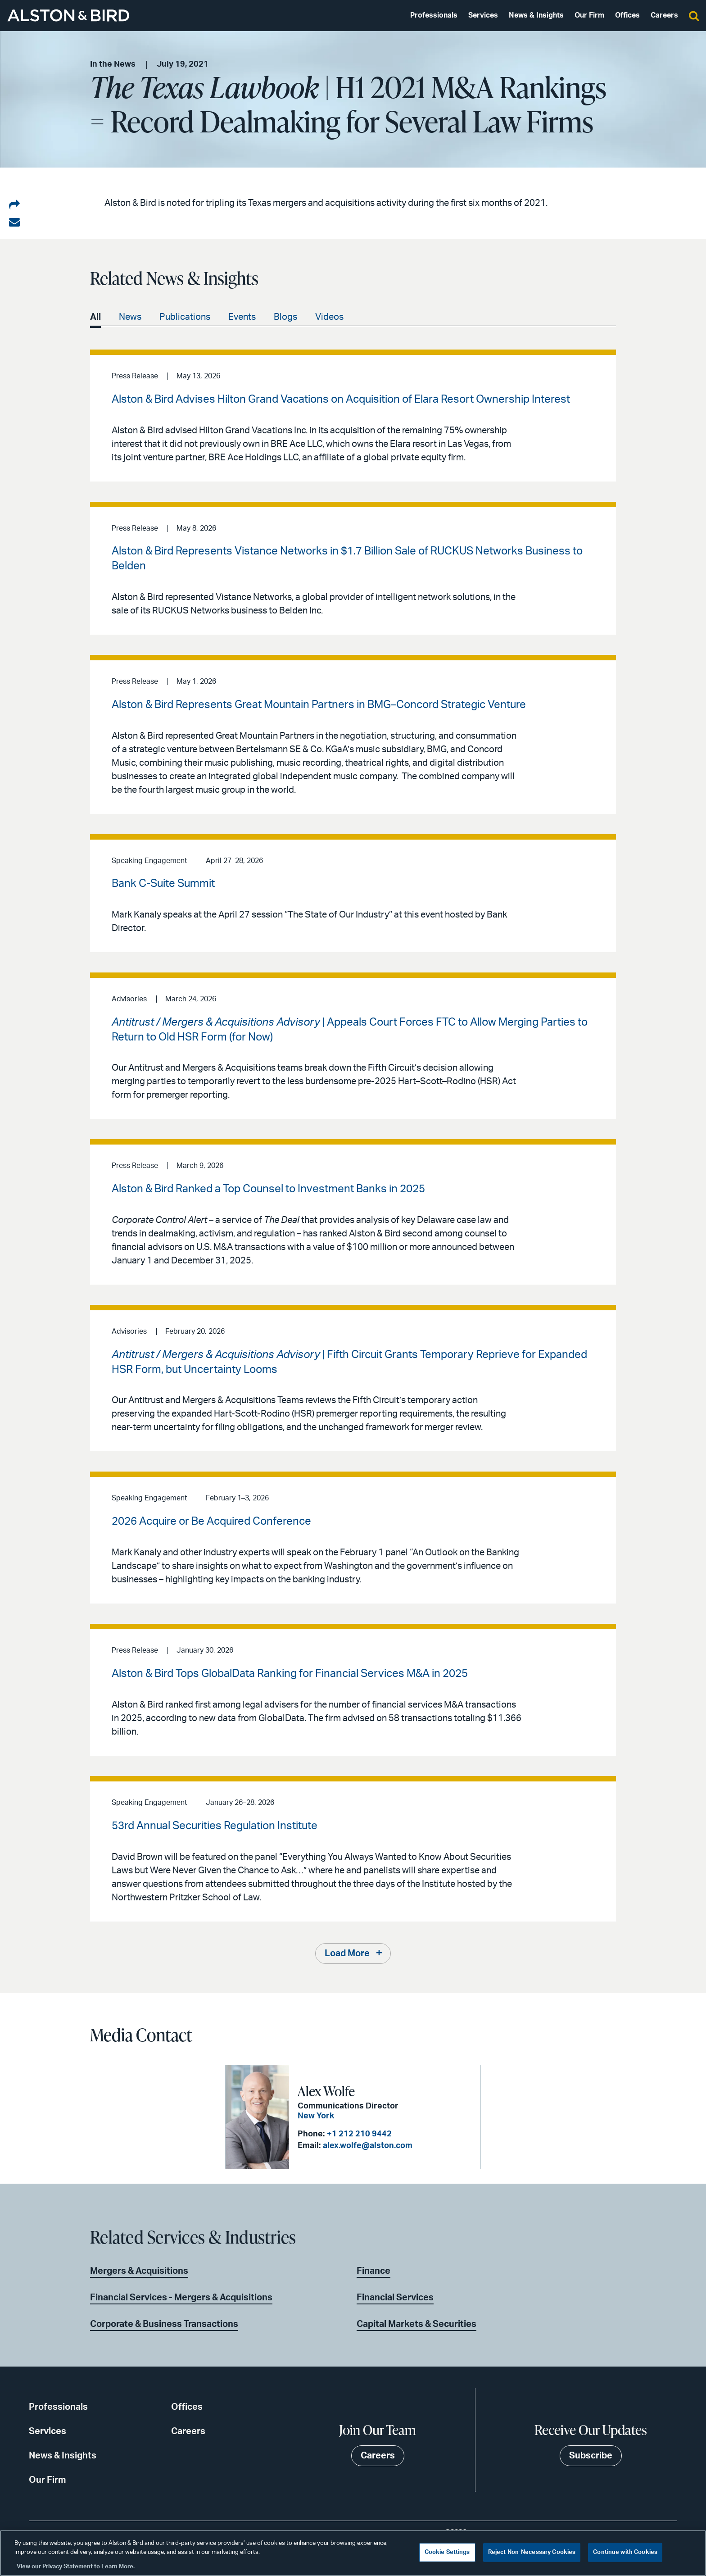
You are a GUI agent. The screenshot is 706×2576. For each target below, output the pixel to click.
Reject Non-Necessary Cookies (532, 2552)
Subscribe (590, 2455)
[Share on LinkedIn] (14, 205)
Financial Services (395, 2297)
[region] (353, 2553)
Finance (373, 2271)
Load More (347, 1953)
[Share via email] (14, 222)
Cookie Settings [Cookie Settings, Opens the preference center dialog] (447, 2552)
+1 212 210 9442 (359, 2134)
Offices (627, 15)
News (130, 317)
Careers (664, 15)
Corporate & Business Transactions (164, 2324)
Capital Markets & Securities (416, 2324)
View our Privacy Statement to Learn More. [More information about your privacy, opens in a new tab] (76, 2567)
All (95, 317)
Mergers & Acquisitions (139, 2271)
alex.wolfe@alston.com (367, 2146)
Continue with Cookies (625, 2552)
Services (483, 15)
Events (242, 317)
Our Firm (589, 15)
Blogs (285, 317)
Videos (329, 317)
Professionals (433, 15)
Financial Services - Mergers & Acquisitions (181, 2297)
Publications (184, 317)
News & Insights (536, 15)
